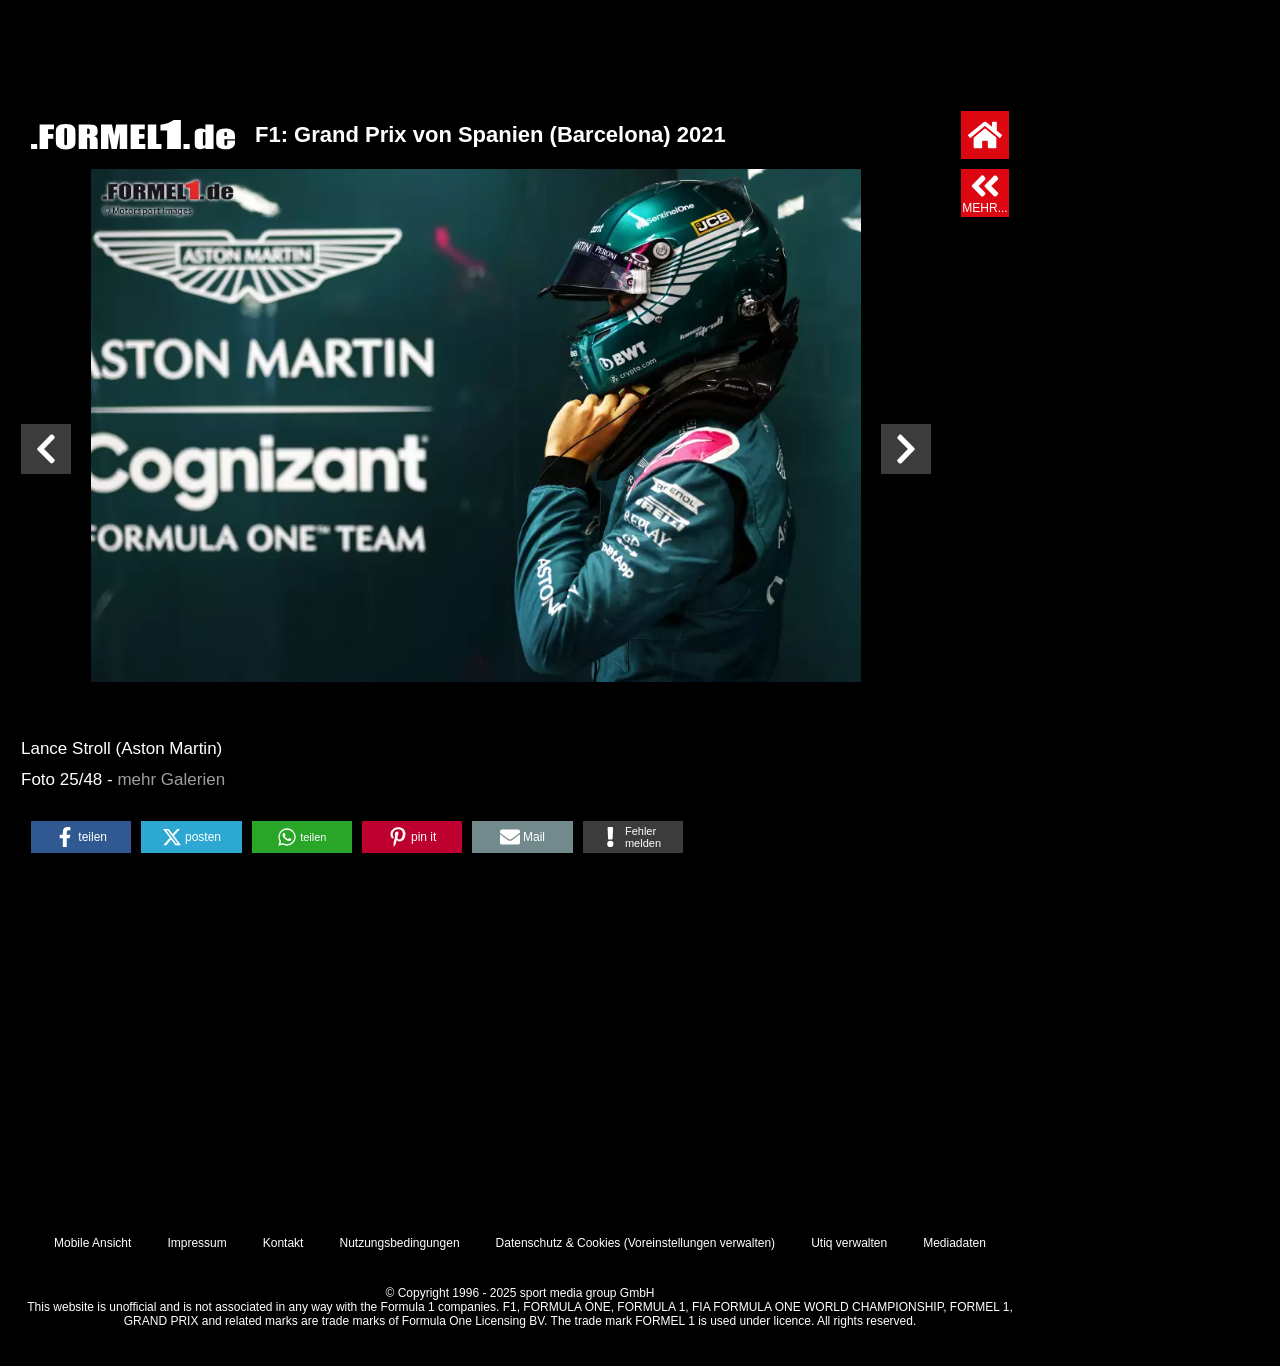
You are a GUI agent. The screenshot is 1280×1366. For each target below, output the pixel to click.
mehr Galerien (171, 779)
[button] (81, 837)
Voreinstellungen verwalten (699, 1243)
